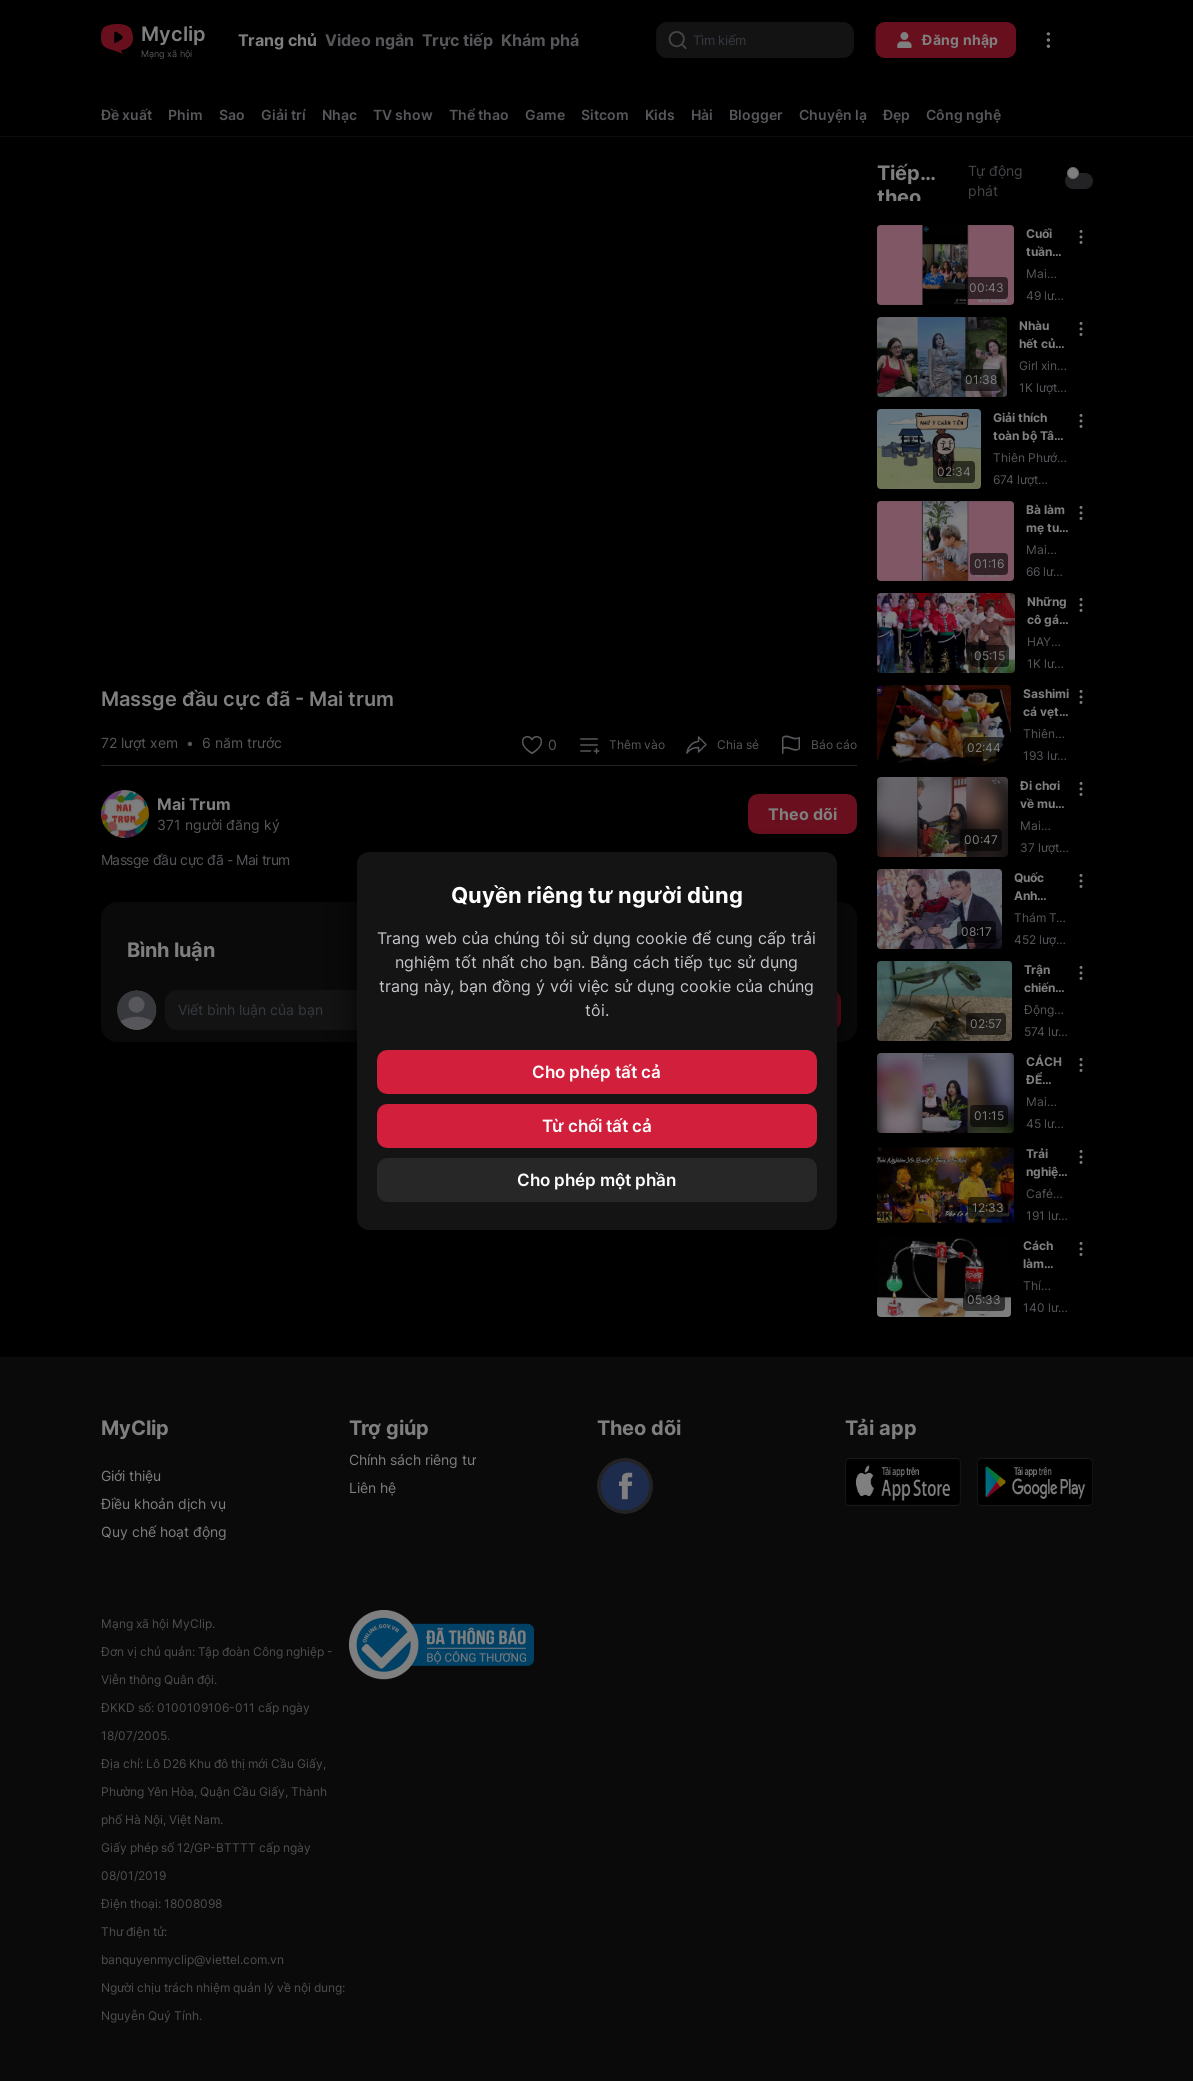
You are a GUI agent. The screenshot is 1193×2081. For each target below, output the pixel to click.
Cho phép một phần (596, 1180)
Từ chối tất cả (597, 1126)
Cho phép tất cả (596, 1072)
